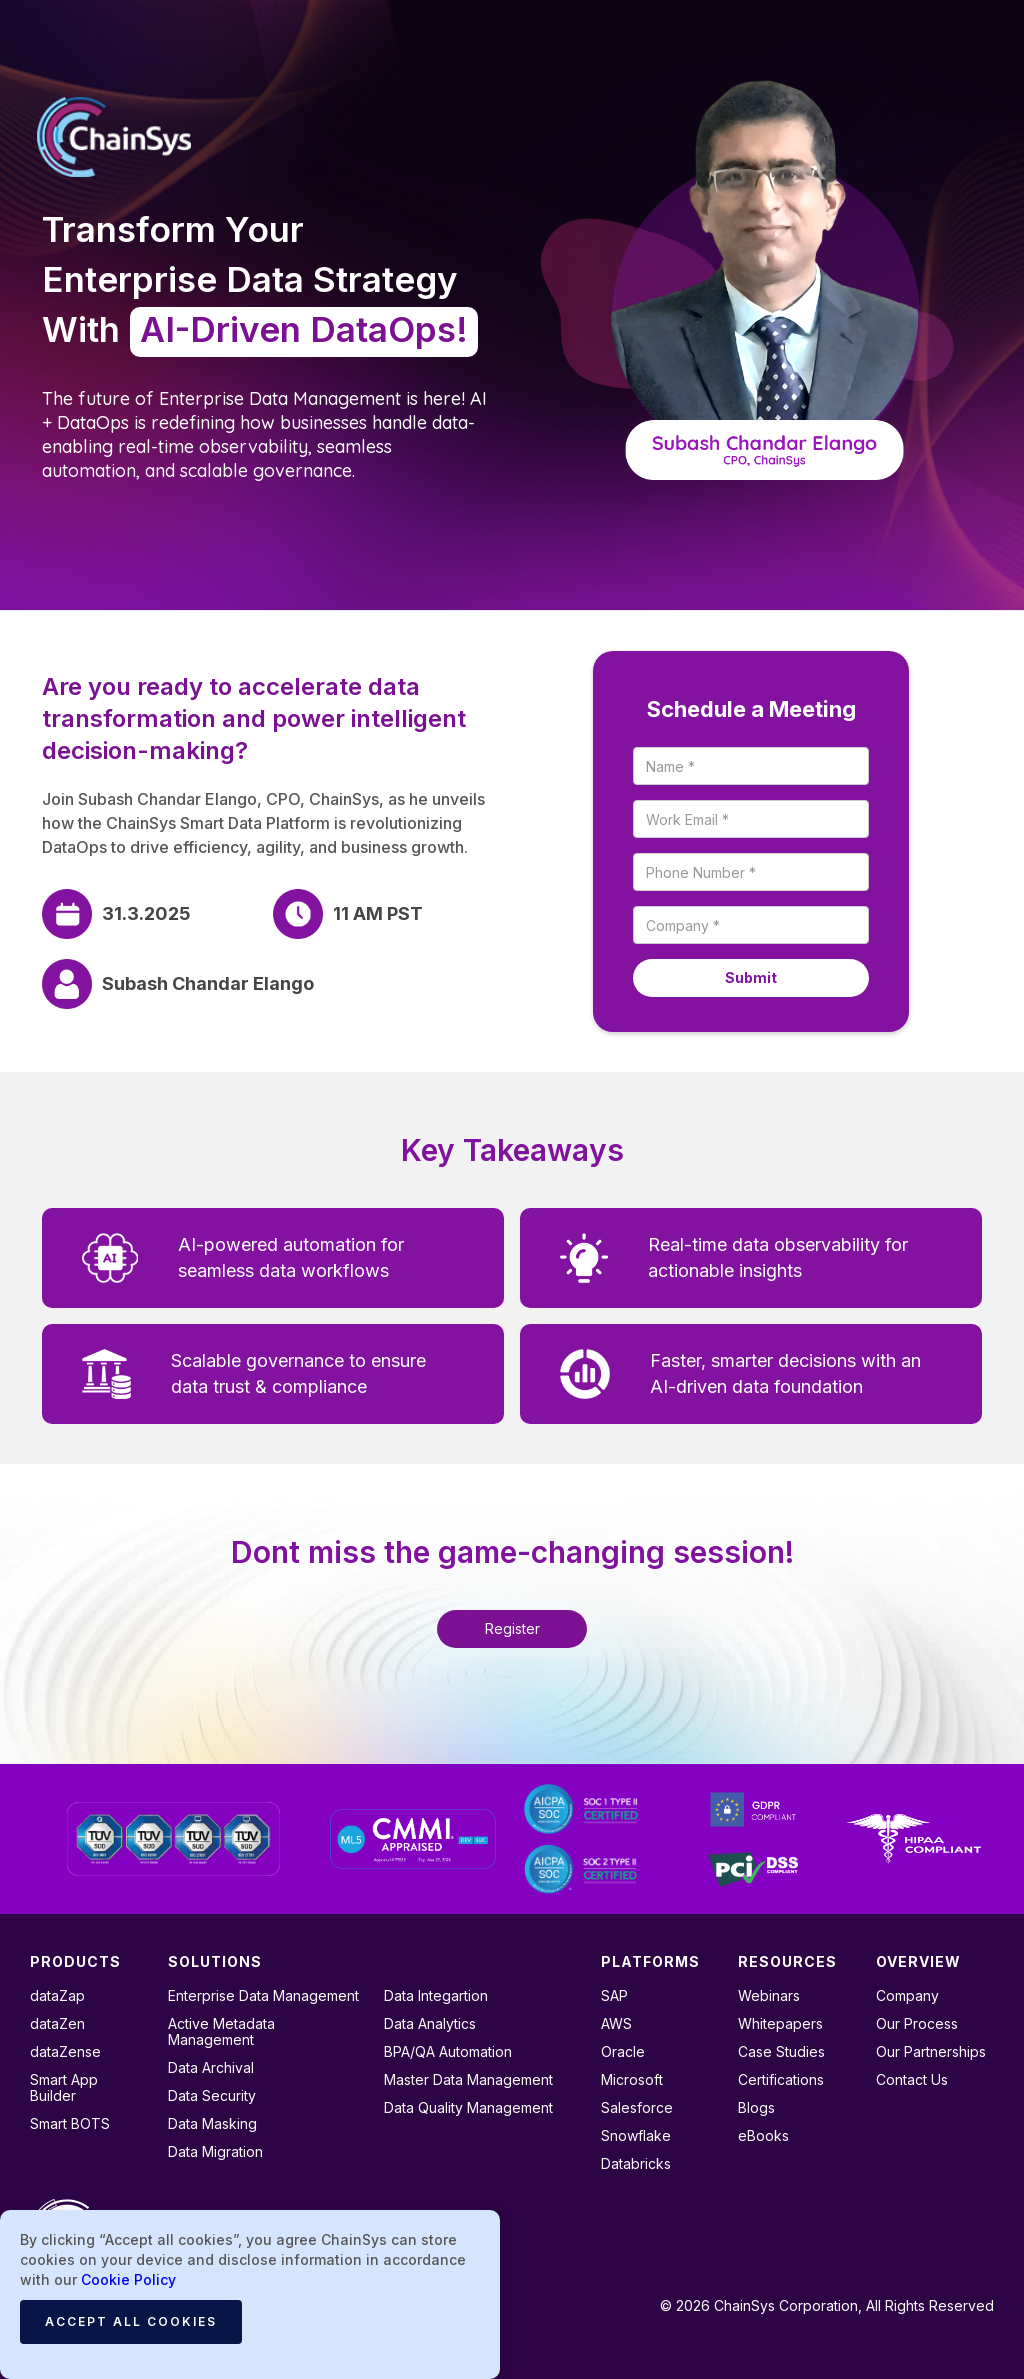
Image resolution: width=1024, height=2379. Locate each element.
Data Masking (212, 2124)
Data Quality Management (468, 2108)
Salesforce (637, 2108)
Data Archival (211, 2068)
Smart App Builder (64, 2088)
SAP (614, 1996)
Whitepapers (780, 2024)
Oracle (623, 2052)
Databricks (636, 2164)
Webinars (769, 1996)
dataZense (65, 2052)
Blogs (756, 2108)
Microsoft (632, 2080)
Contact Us (912, 2080)
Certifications (781, 2080)
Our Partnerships (931, 2052)
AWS (616, 2024)
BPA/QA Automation (448, 2052)
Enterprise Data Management (263, 1996)
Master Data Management (468, 2080)
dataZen (57, 2024)
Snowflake (636, 2136)
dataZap (57, 1996)
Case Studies (781, 2052)
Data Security (212, 2096)
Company (907, 1996)
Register (512, 1628)
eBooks (763, 2136)
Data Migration (215, 2152)
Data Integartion (436, 1996)
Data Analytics (430, 2024)
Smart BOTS (70, 2124)
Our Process (917, 2024)
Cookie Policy (128, 2279)
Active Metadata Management (221, 2032)
